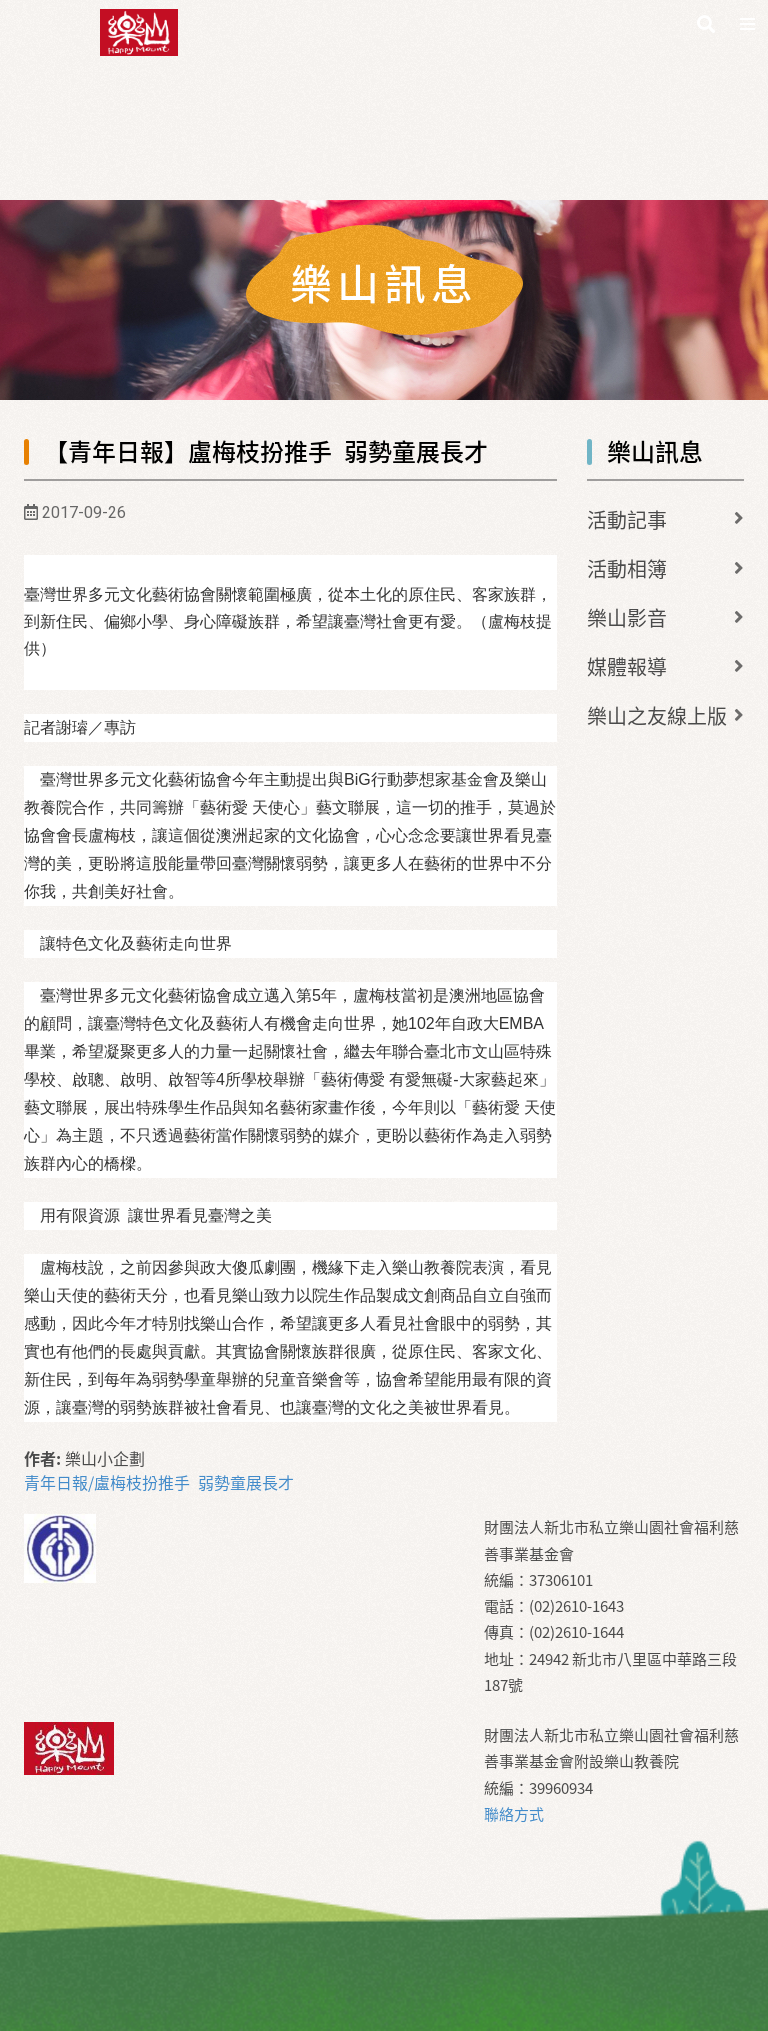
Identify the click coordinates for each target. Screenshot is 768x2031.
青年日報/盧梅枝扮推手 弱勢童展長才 (159, 1482)
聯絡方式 (514, 1814)
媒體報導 (627, 666)
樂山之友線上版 (657, 715)
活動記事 (627, 519)
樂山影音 (627, 617)
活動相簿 (627, 568)
